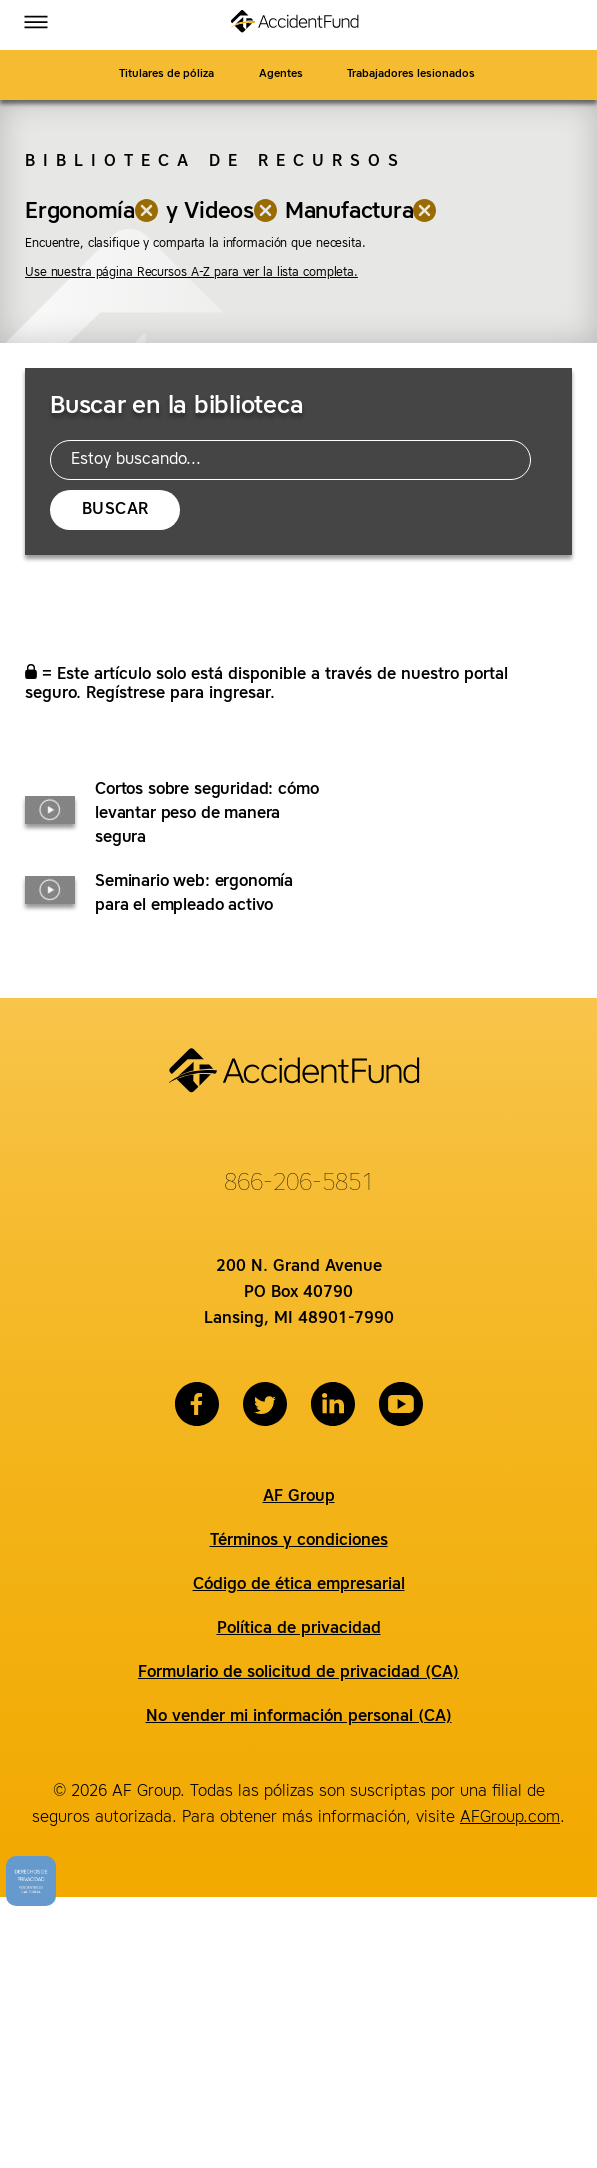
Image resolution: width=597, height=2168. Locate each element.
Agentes (281, 74)
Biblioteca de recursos (215, 162)
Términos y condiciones (299, 1541)
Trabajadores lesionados (412, 74)
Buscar (115, 510)
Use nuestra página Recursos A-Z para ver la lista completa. (191, 273)
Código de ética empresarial (299, 1585)
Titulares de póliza (166, 74)
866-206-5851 (299, 1184)
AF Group (299, 1497)
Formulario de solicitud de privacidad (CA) (298, 1673)
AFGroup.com (510, 1818)
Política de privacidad (299, 1629)
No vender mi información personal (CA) (299, 1717)
